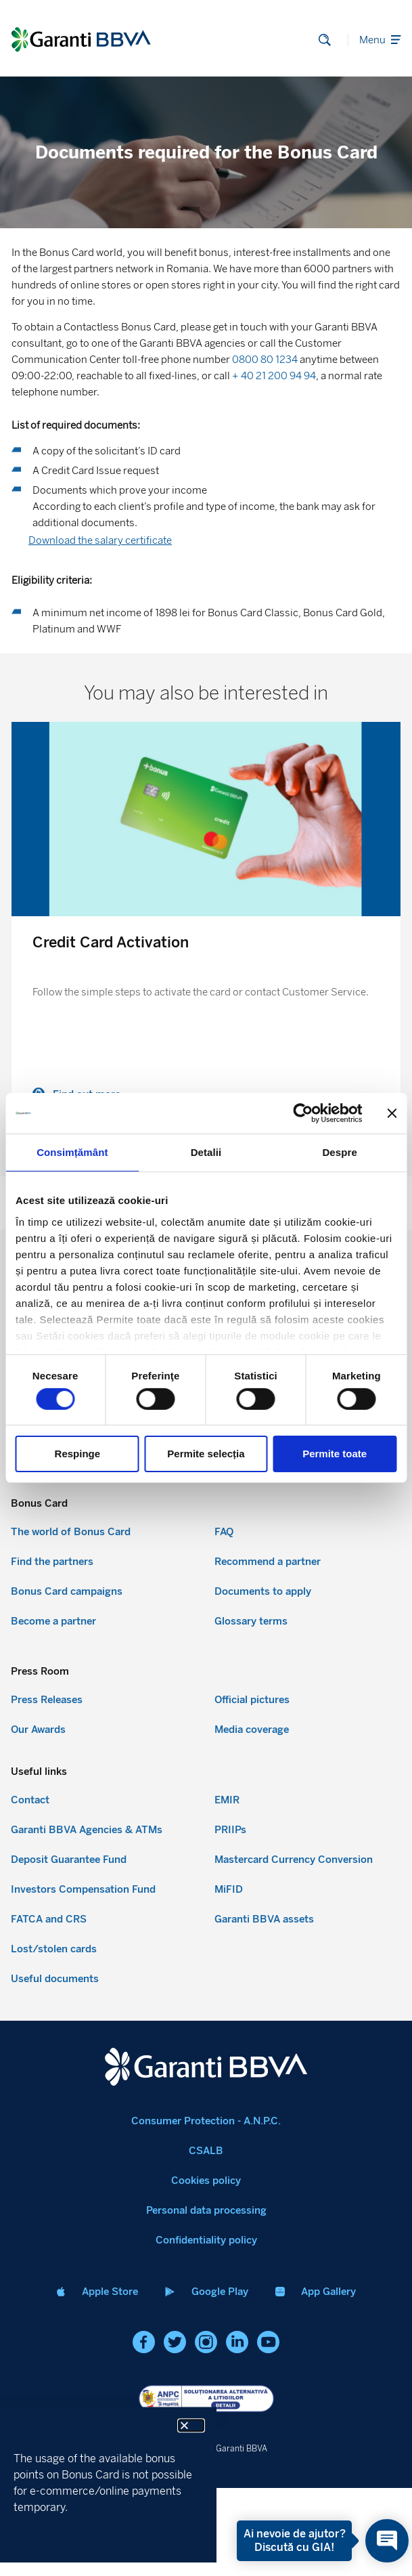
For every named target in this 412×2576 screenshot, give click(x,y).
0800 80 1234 (265, 359)
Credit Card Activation (110, 942)
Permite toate (334, 1453)
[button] (191, 2425)
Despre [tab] (339, 1152)
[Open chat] (387, 2540)
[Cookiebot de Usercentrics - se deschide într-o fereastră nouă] (303, 1113)
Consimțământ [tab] (72, 1152)
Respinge (78, 1453)
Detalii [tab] (206, 1152)
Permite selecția (205, 1453)
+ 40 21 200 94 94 (274, 376)
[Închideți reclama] (391, 1113)
